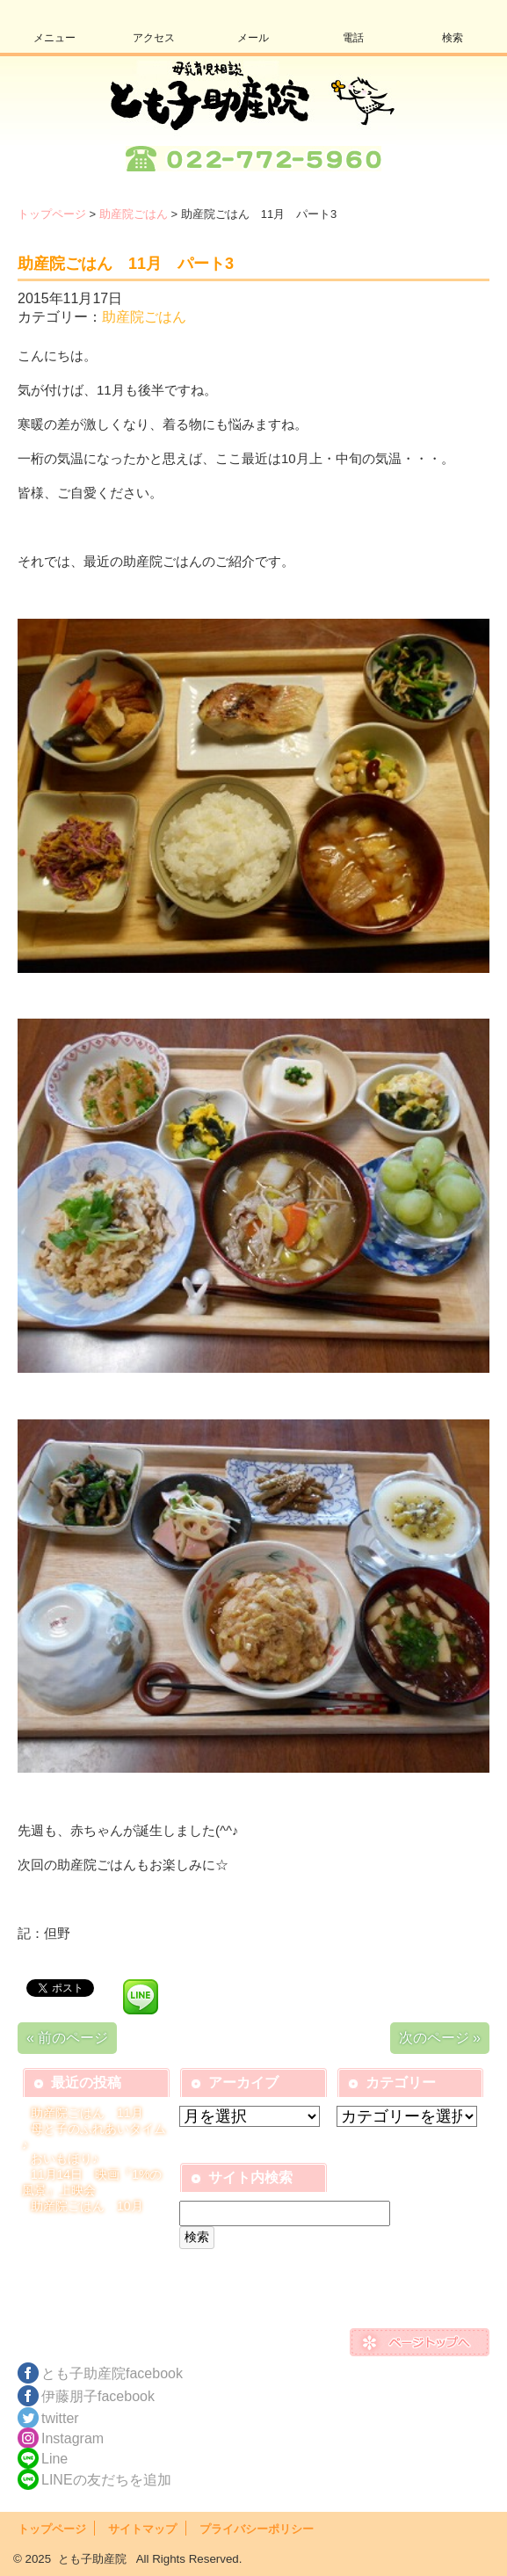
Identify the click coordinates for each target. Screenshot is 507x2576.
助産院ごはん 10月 (87, 2206)
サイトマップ (142, 2529)
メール (253, 38)
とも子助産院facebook (112, 2373)
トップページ (52, 214)
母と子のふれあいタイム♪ (94, 2137)
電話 (353, 38)
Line (54, 2458)
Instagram (72, 2438)
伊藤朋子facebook (98, 2396)
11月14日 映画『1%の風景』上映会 (92, 2182)
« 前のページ (67, 2037)
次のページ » (440, 2037)
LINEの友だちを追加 (106, 2479)
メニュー (54, 38)
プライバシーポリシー (256, 2529)
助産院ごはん (133, 214)
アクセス (154, 38)
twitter (60, 2418)
